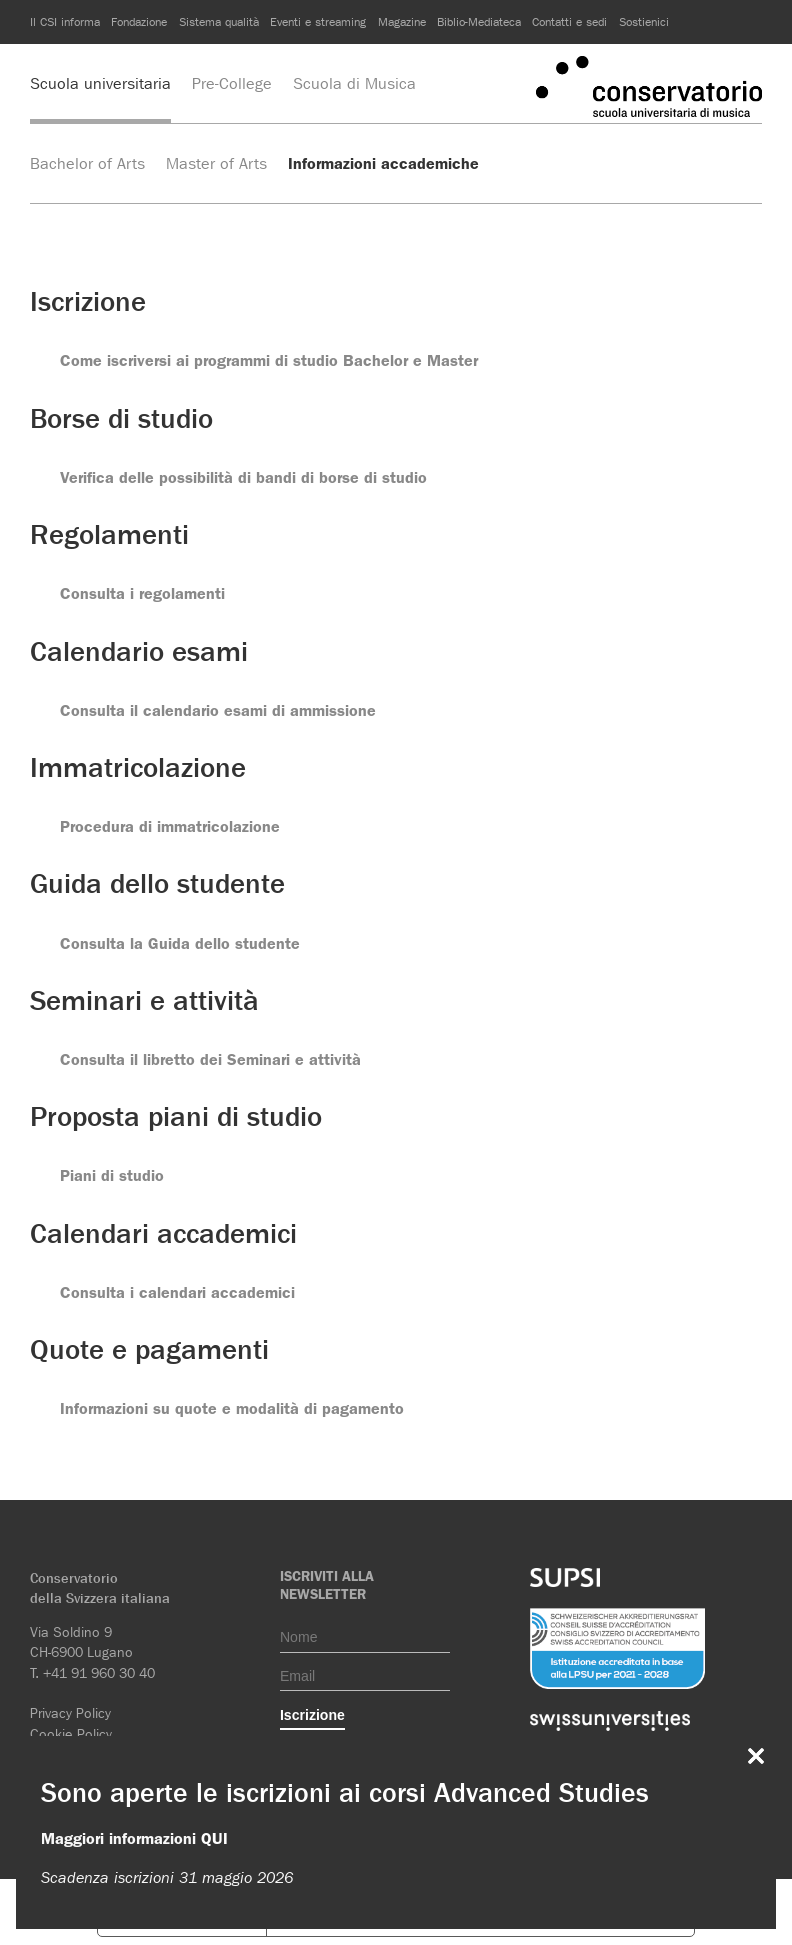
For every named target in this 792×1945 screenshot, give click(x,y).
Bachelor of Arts (87, 163)
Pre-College (232, 83)
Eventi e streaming (318, 21)
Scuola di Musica (354, 83)
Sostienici (644, 21)
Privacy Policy (70, 1713)
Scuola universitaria (100, 83)
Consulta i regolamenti (142, 593)
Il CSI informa (65, 21)
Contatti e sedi (569, 21)
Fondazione (139, 21)
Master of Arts (216, 163)
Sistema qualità (219, 21)
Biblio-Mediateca (479, 21)
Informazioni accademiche (383, 163)
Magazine (402, 21)
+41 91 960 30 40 (99, 1673)
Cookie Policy (71, 1734)
